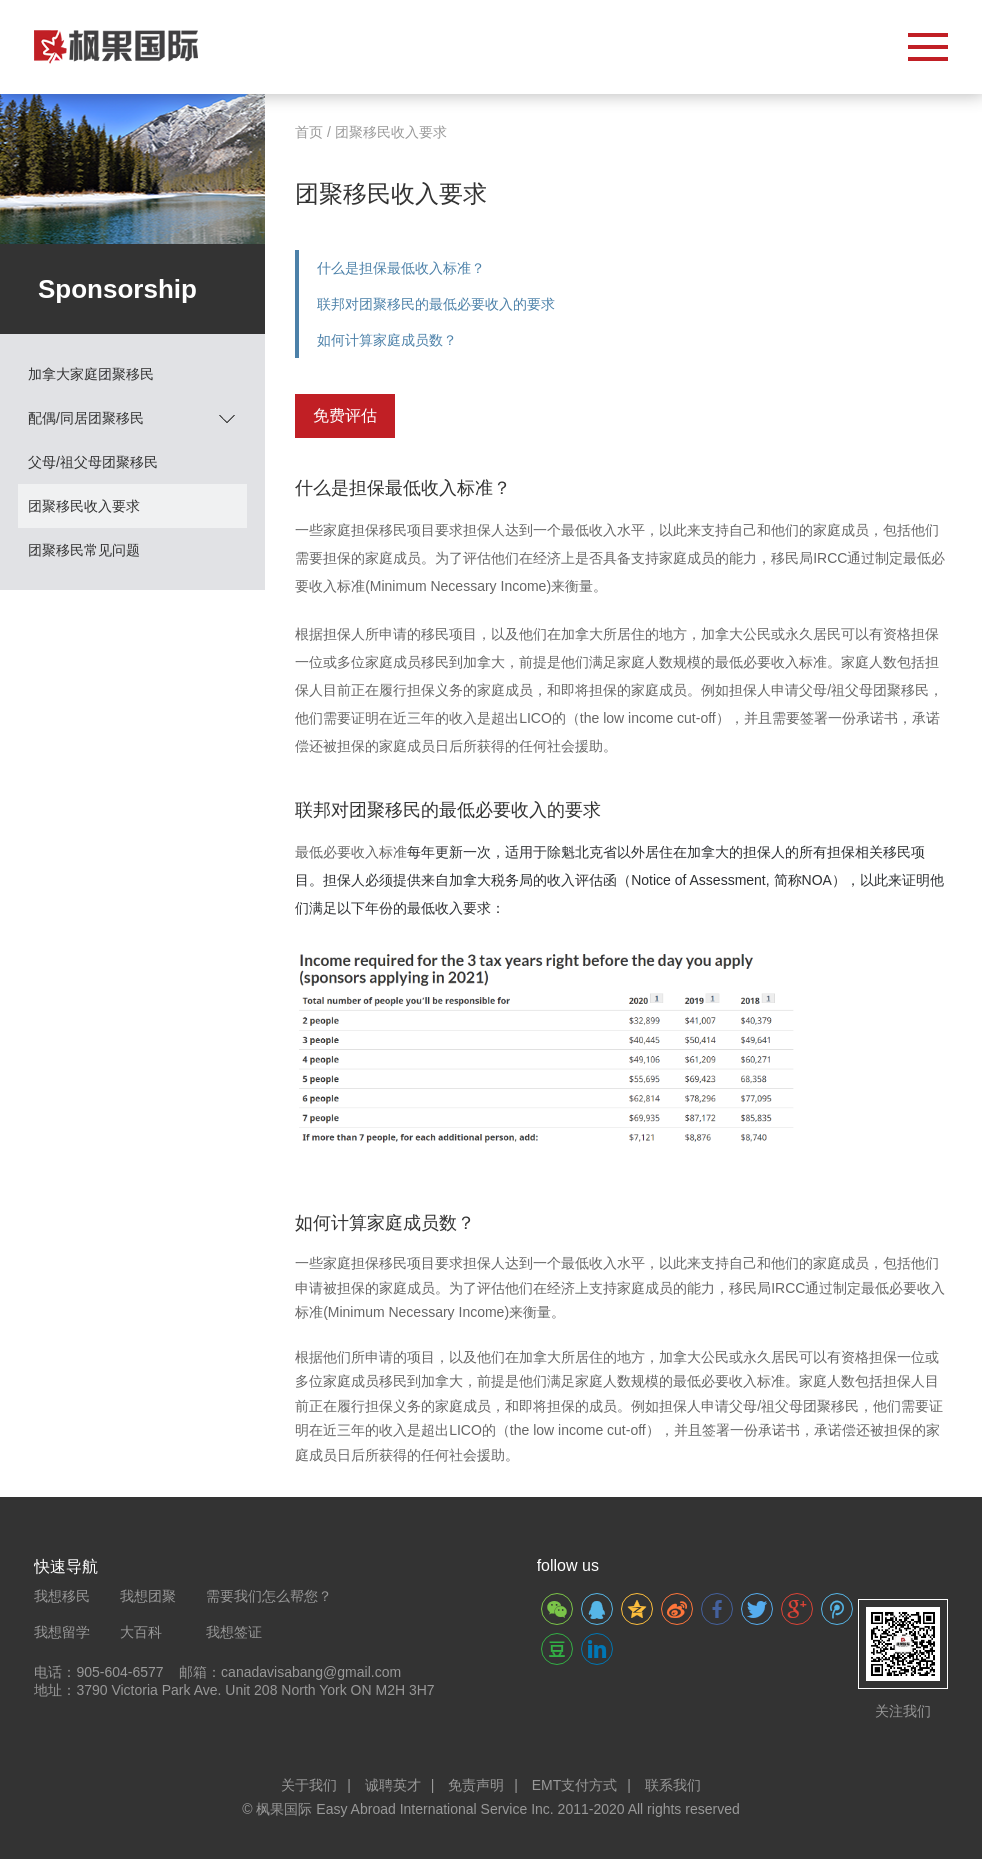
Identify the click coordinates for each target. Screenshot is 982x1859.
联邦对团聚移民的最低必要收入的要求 (436, 304)
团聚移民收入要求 (84, 506)
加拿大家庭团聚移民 (91, 374)
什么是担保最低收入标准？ (401, 268)
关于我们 (309, 1785)
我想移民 (62, 1596)
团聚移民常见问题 (84, 550)
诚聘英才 (393, 1785)
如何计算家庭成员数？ (387, 340)
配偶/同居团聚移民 (131, 418)
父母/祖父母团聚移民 (93, 462)
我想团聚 (148, 1596)
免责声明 (476, 1785)
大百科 (141, 1632)
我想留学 (62, 1632)
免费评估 (345, 415)
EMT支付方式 (575, 1785)
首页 (309, 132)
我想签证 (234, 1632)
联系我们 (673, 1785)
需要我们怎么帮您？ (269, 1596)
